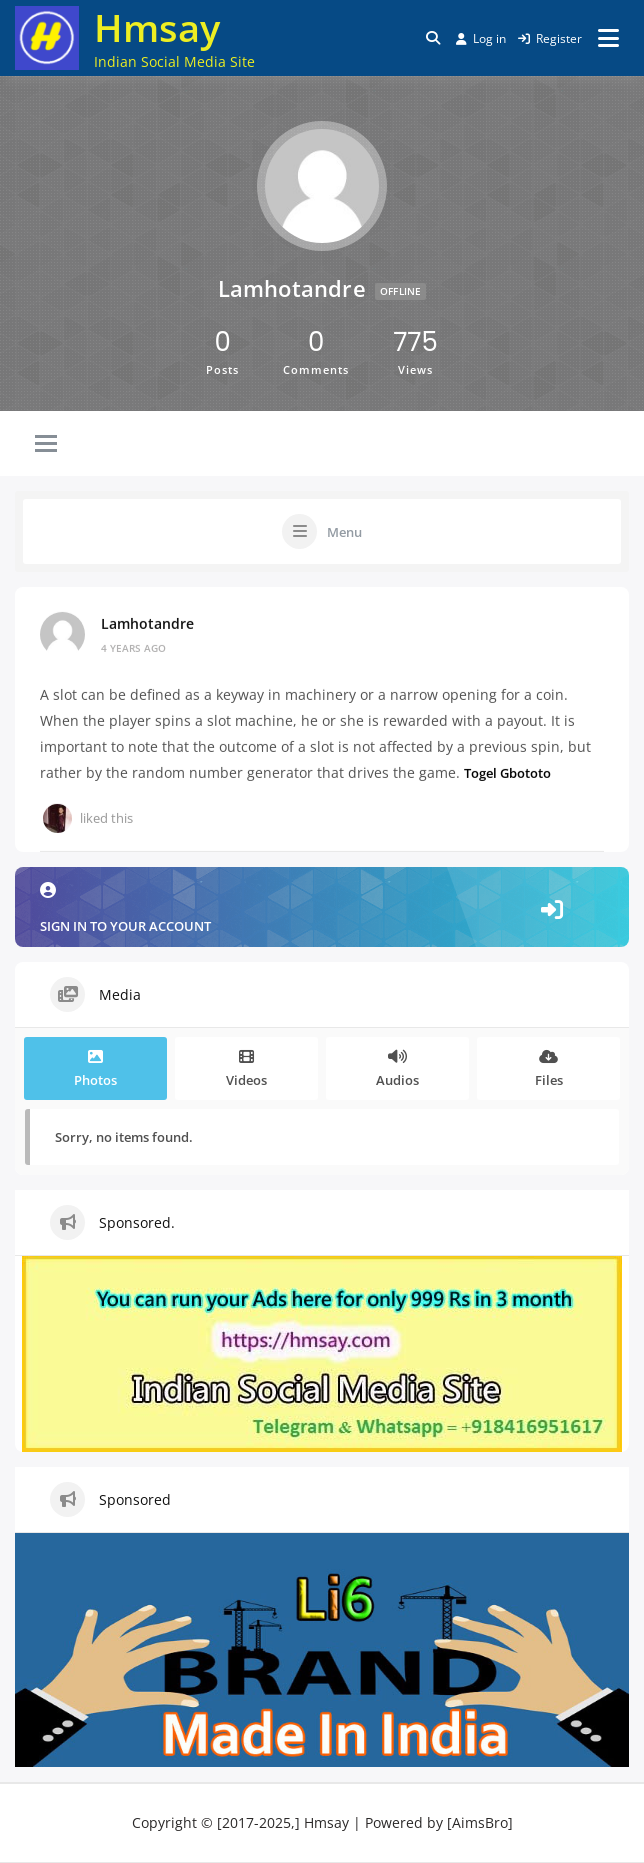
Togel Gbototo (507, 772)
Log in (481, 38)
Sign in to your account (322, 908)
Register (550, 38)
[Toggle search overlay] (433, 38)
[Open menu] (608, 38)
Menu (344, 532)
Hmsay (157, 27)
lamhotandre (147, 623)
